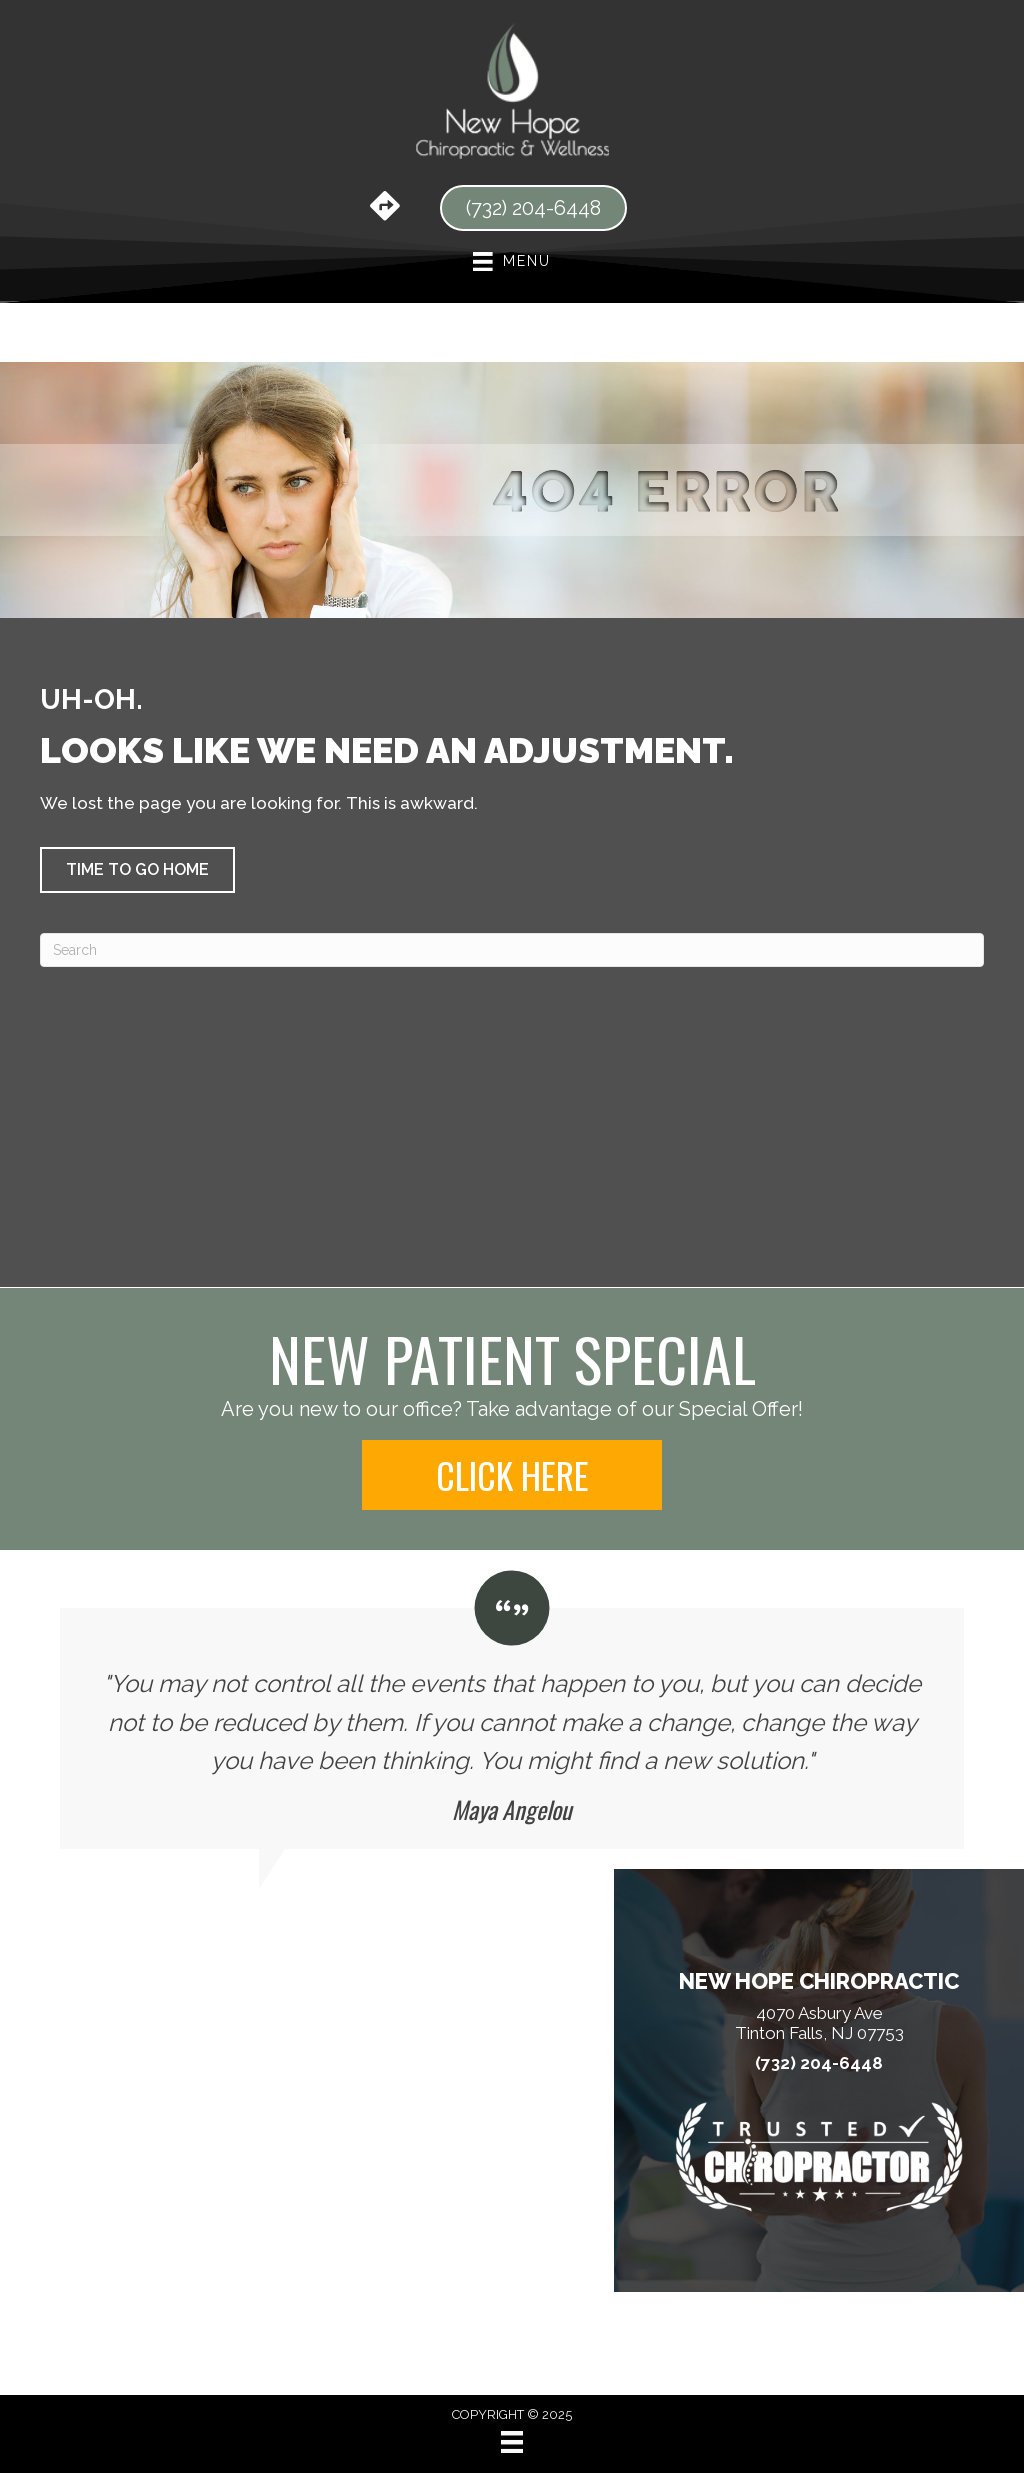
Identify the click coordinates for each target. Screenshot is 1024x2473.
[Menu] (512, 2442)
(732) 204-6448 (819, 2063)
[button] (137, 870)
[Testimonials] (512, 1709)
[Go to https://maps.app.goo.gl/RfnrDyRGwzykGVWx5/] (385, 208)
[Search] (512, 950)
